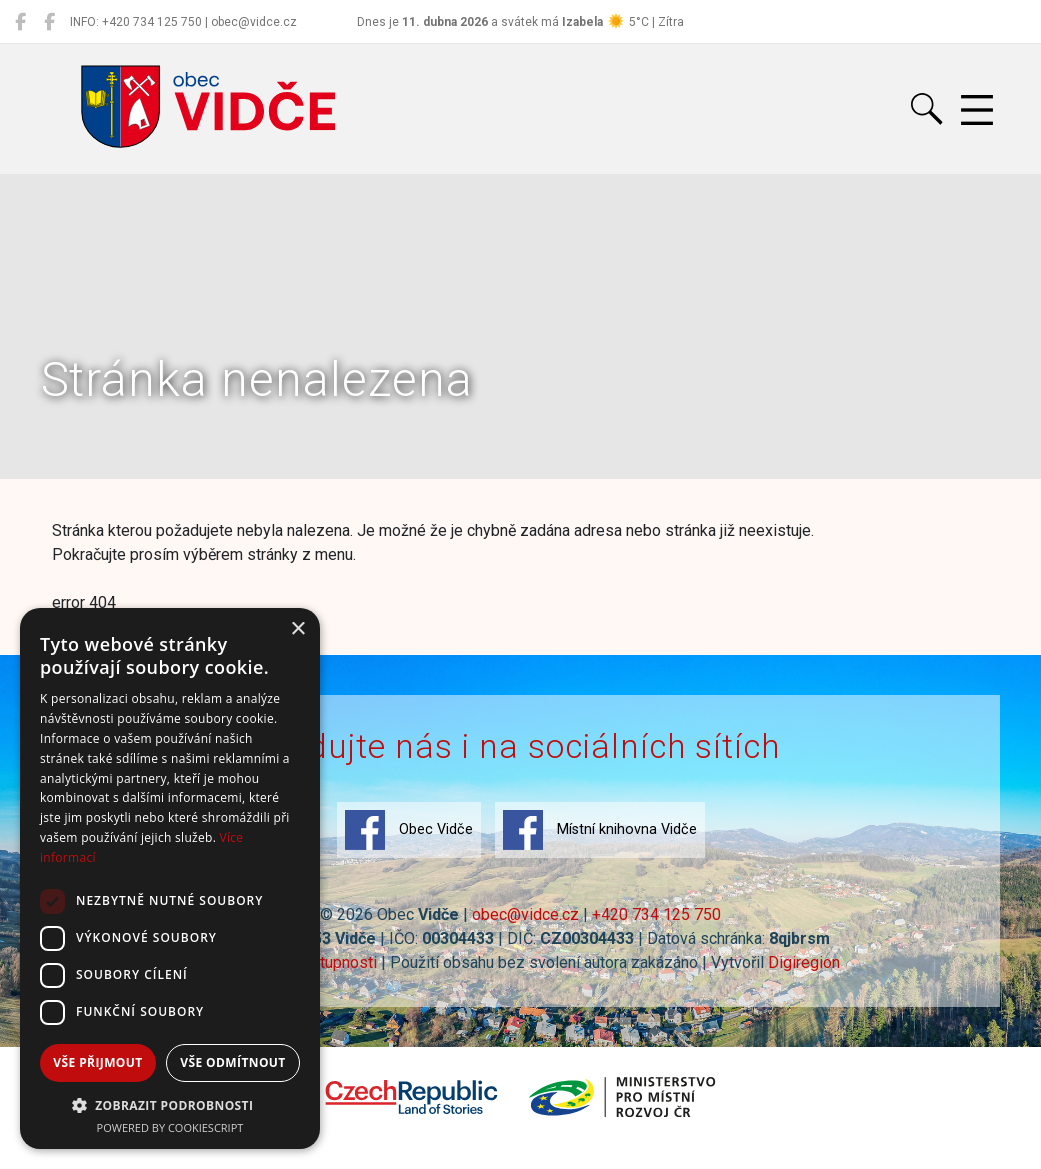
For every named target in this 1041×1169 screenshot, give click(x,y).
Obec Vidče (409, 830)
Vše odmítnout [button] (232, 1062)
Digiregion (804, 962)
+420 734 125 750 (656, 914)
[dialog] (170, 878)
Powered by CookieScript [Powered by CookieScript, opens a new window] (170, 1127)
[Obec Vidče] (20, 22)
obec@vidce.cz (525, 914)
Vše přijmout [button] (97, 1062)
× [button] (297, 629)
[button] (170, 1105)
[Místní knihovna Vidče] (49, 22)
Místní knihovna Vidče (600, 830)
